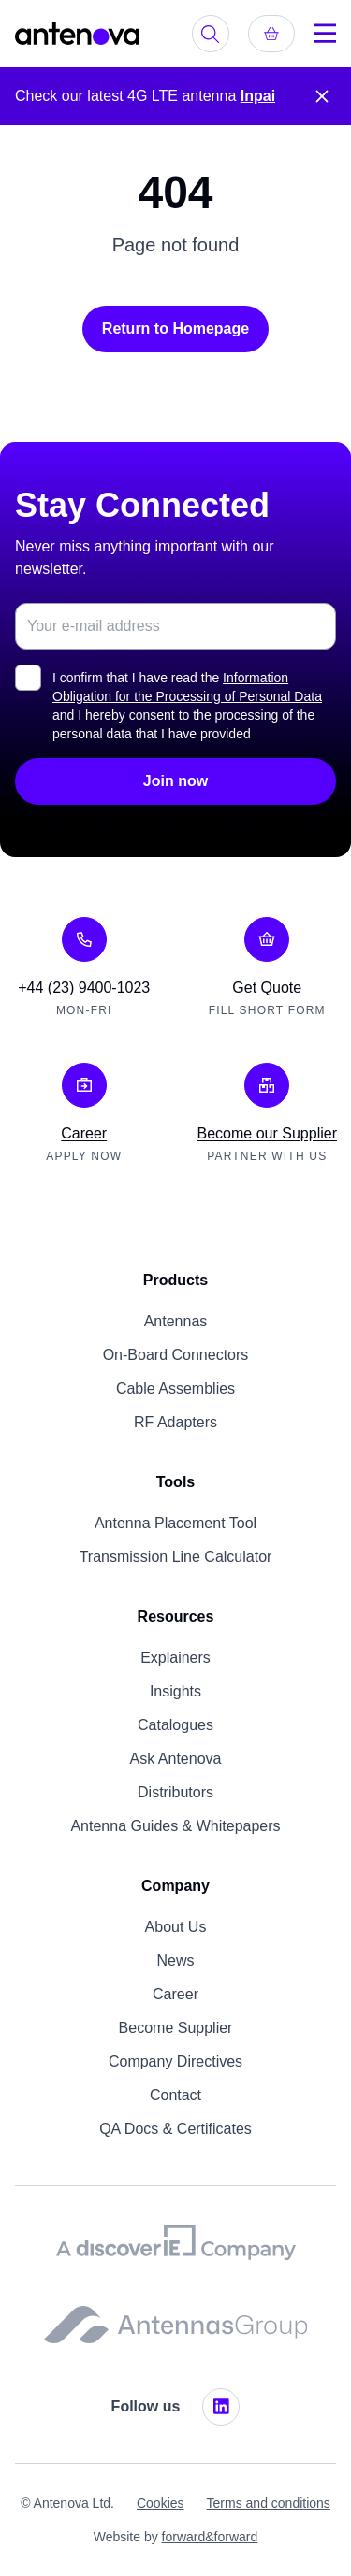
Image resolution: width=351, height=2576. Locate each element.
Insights (175, 1691)
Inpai (258, 96)
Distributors (175, 1792)
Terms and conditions (268, 2503)
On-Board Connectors (176, 1355)
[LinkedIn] (221, 2407)
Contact (175, 2095)
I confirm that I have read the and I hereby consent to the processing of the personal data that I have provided (187, 705)
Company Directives (175, 2061)
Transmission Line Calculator (176, 1557)
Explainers (175, 1658)
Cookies (160, 2503)
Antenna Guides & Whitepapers (175, 1826)
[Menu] (325, 33)
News (175, 1960)
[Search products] (210, 33)
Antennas (176, 1321)
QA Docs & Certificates (175, 2129)
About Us (176, 1927)
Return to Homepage (175, 328)
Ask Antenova (176, 1759)
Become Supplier (176, 2028)
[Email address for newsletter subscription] (175, 626)
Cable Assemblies (175, 1388)
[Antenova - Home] (77, 33)
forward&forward (210, 2536)
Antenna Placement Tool (175, 1523)
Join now (175, 781)
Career (175, 1994)
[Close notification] (322, 96)
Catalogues (175, 1725)
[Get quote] (271, 33)
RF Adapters (175, 1422)
